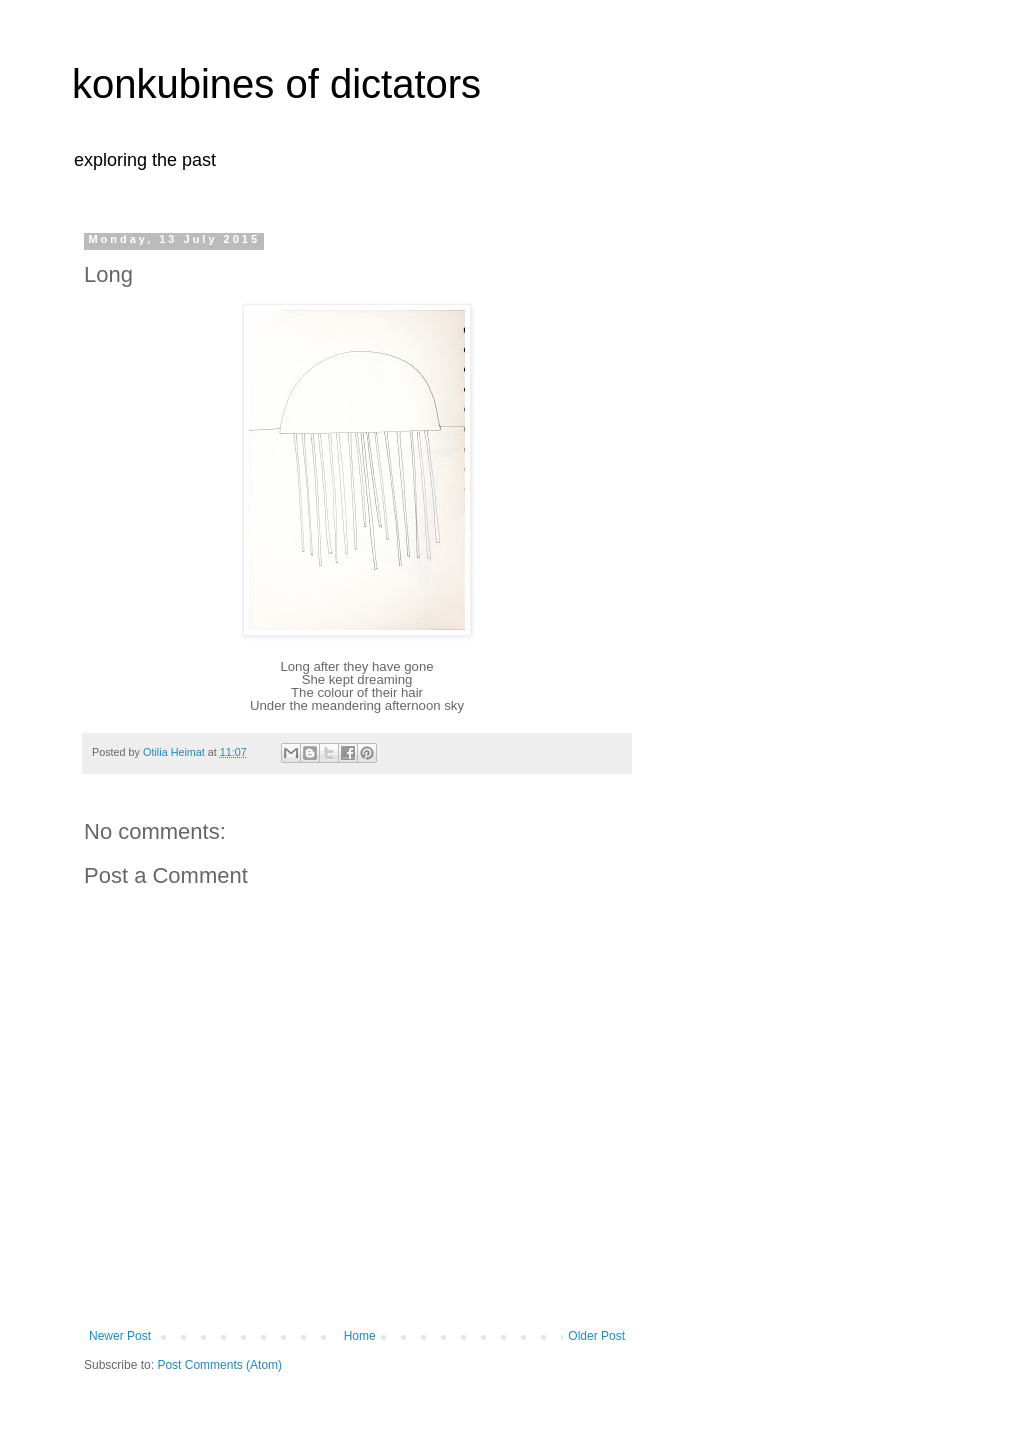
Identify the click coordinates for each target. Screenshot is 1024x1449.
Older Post (596, 1336)
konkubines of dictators (276, 84)
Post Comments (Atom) (219, 1365)
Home (360, 1336)
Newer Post (120, 1336)
